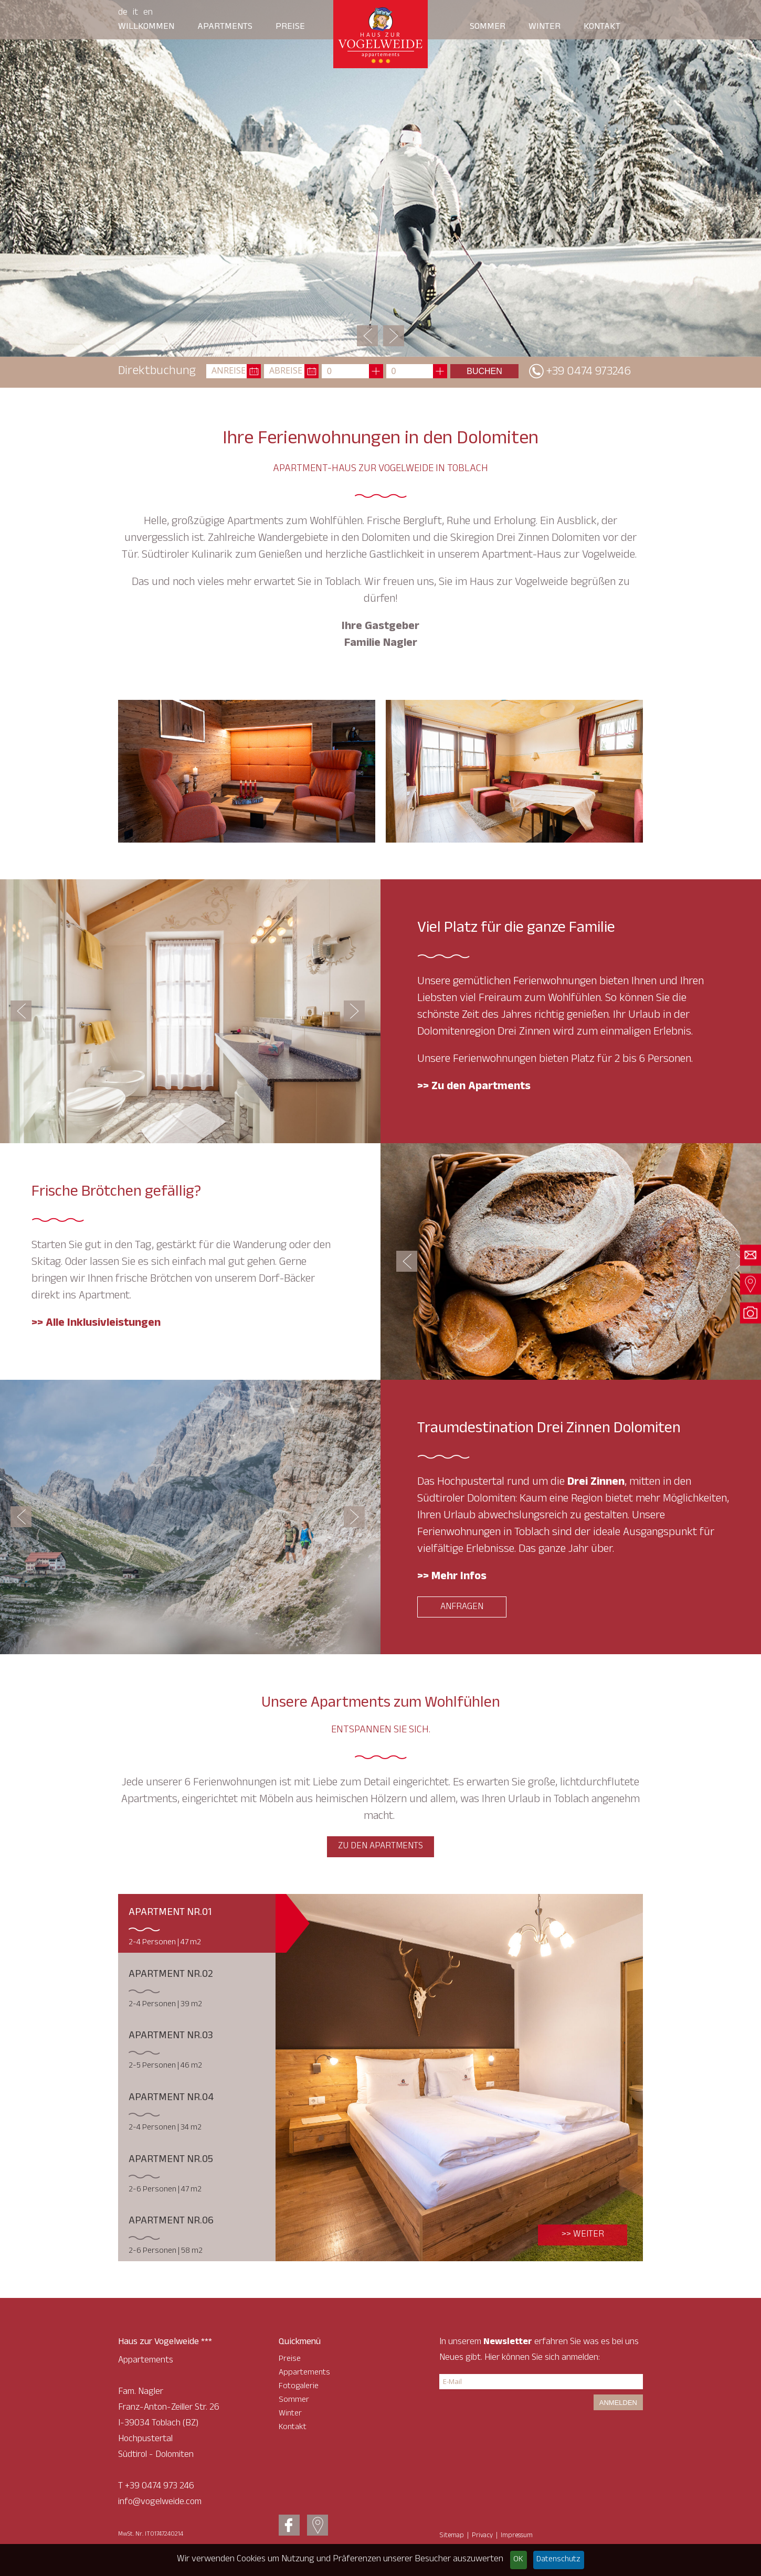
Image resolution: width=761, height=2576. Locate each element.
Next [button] (393, 335)
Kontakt (602, 27)
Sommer (487, 27)
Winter (545, 27)
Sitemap (451, 2536)
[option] (380, 178)
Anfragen (461, 1607)
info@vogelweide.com (160, 2502)
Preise (290, 27)
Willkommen (146, 27)
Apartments (224, 27)
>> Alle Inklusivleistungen (96, 1324)
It (135, 13)
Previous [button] (367, 335)
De (123, 13)
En (148, 13)
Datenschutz (558, 2560)
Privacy (482, 2536)
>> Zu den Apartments (474, 1087)
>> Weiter (583, 2235)
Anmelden (618, 2403)
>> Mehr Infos (452, 1577)
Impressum (517, 2536)
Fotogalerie (299, 2387)
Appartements (304, 2373)
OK (518, 2560)
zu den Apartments (380, 1847)
